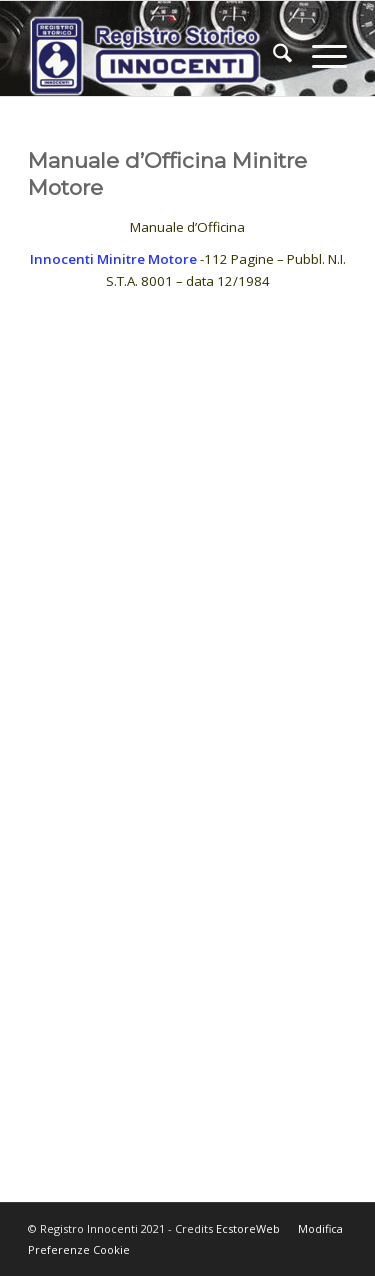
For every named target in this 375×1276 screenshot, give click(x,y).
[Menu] (319, 56)
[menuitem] (272, 56)
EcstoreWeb (248, 1228)
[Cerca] (272, 56)
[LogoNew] (155, 56)
